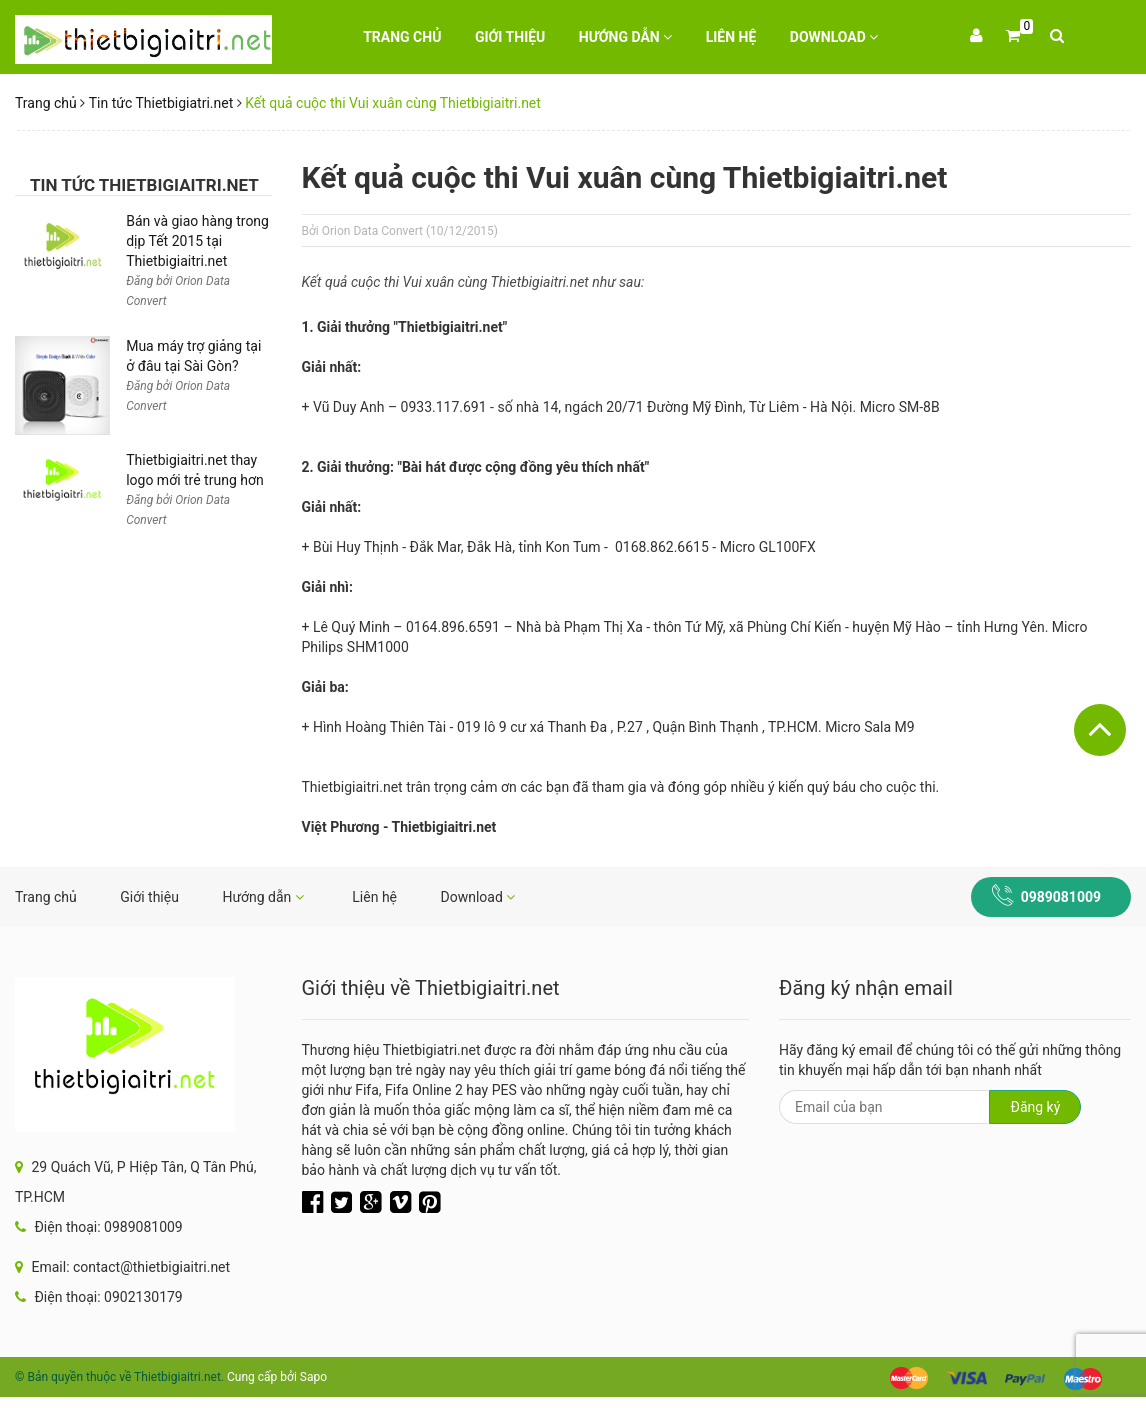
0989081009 (1061, 897)
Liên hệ (731, 37)
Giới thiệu (510, 37)
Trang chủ (402, 37)
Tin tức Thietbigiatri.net (161, 103)
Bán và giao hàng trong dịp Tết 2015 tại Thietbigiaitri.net (197, 241)
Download (834, 37)
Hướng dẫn (625, 37)
